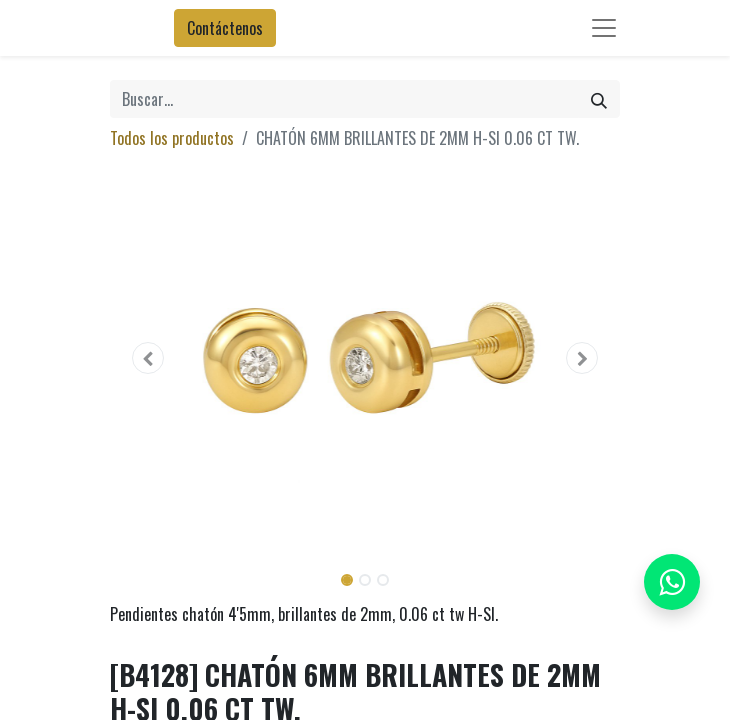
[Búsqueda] (599, 99)
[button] (148, 358)
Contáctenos (225, 28)
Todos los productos (172, 138)
